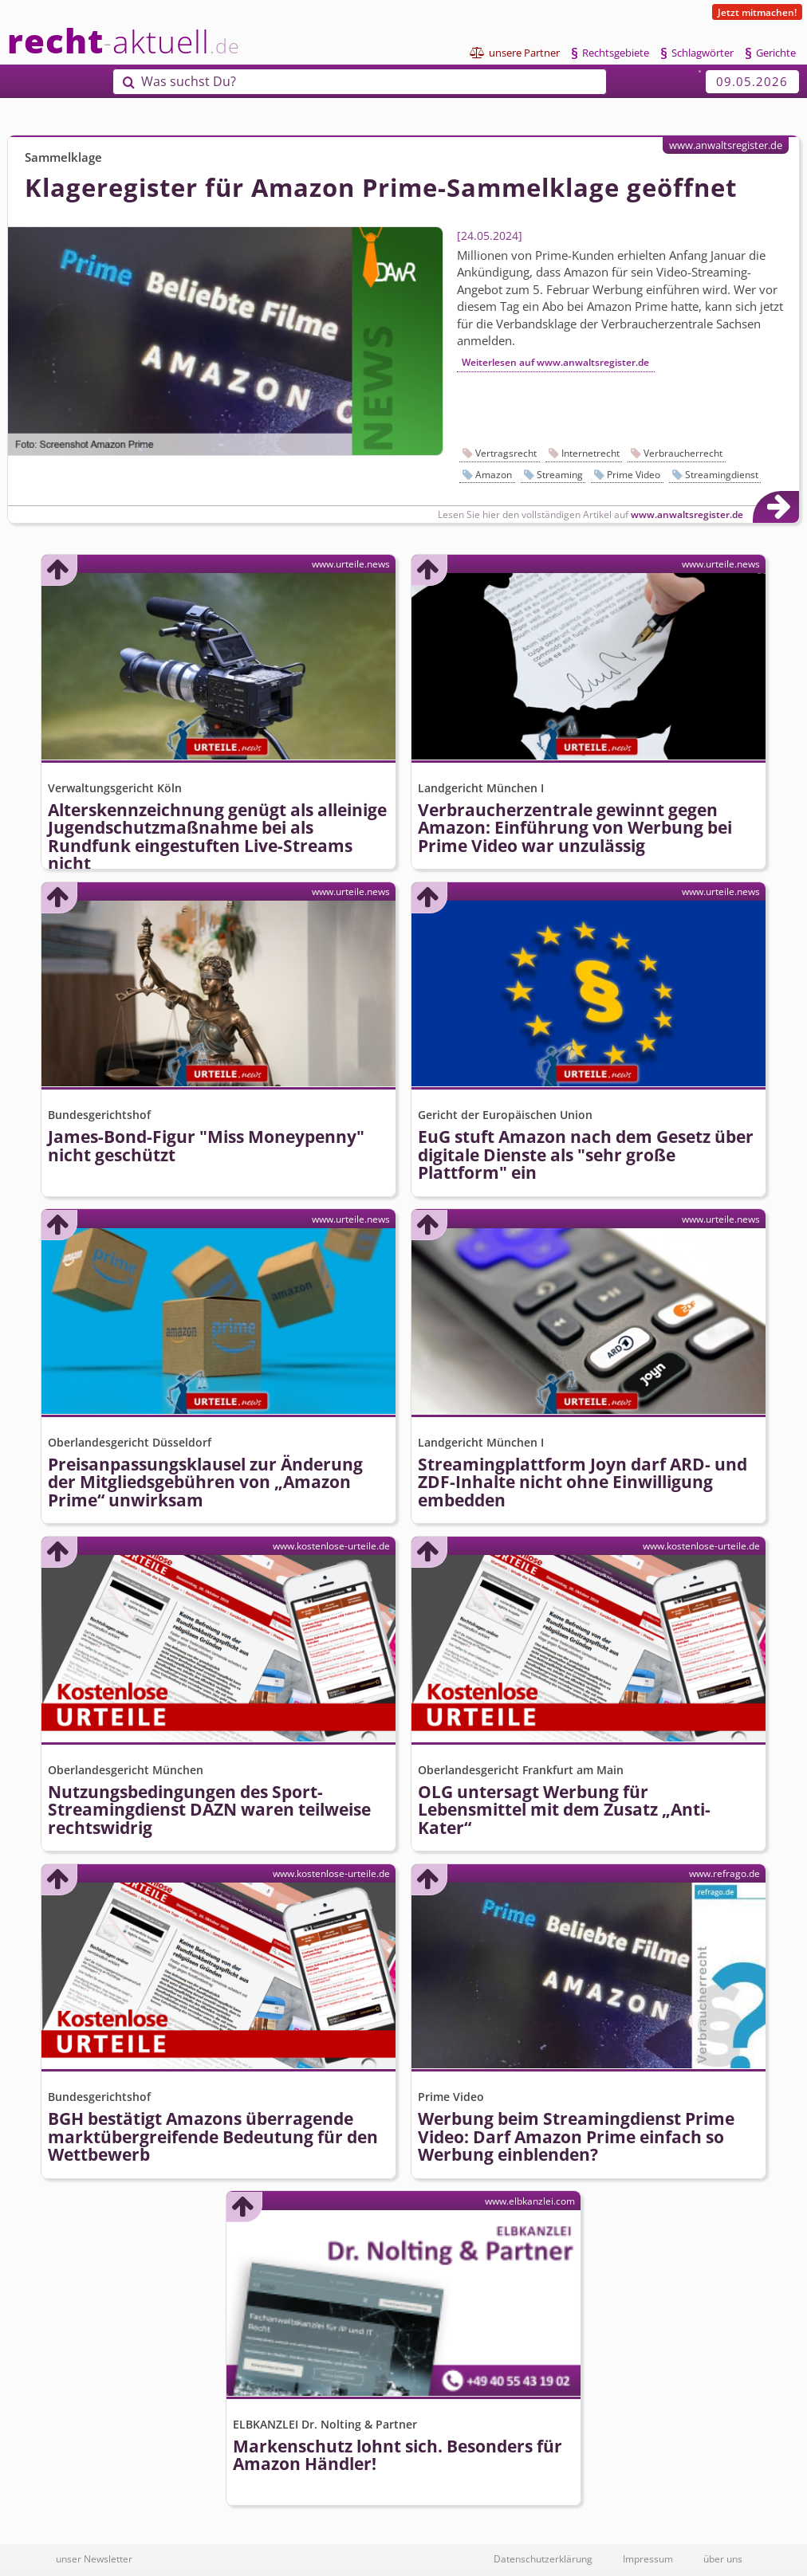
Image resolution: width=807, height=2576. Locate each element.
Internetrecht (590, 453)
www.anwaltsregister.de (725, 145)
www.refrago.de (724, 1873)
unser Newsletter (94, 2558)
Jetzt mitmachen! (757, 12)
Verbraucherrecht (683, 453)
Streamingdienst (721, 474)
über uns (722, 2558)
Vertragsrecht (506, 453)
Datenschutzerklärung (543, 2558)
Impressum (648, 2558)
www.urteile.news (351, 563)
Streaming (560, 474)
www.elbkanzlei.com (530, 2200)
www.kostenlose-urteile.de (331, 1545)
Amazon (493, 474)
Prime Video (633, 474)
